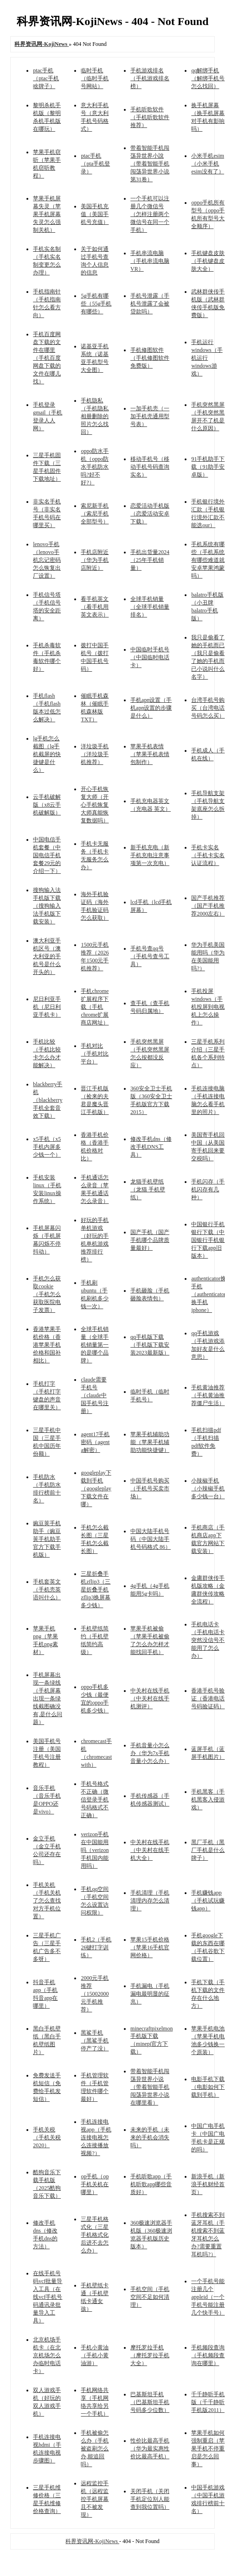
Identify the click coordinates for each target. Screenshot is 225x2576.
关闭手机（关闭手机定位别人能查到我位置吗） (149, 2499)
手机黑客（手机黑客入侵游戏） (208, 1799)
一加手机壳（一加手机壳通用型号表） (149, 416)
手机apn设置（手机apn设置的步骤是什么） (151, 708)
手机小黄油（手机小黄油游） (95, 2355)
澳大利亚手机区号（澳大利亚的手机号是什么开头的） (47, 956)
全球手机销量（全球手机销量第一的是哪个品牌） (95, 1345)
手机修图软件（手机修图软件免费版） (149, 358)
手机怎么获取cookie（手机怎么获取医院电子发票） (47, 1294)
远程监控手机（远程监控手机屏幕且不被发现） (95, 2499)
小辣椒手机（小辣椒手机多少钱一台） (208, 1488)
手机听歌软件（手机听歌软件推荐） (149, 117)
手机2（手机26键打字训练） (96, 1947)
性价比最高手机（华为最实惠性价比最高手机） (149, 2448)
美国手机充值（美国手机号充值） (95, 214)
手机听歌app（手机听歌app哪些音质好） (151, 2184)
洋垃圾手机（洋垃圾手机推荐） (95, 754)
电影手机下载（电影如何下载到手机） (208, 2087)
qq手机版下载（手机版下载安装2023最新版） (149, 1345)
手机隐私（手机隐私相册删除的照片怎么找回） (95, 416)
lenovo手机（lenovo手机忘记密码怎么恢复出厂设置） (47, 560)
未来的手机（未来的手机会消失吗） (149, 2137)
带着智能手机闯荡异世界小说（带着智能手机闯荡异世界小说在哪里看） (149, 2087)
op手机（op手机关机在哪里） (95, 2184)
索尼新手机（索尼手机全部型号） (95, 513)
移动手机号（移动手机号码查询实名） (149, 467)
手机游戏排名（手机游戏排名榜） (149, 78)
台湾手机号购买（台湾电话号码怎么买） (208, 708)
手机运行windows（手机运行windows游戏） (206, 358)
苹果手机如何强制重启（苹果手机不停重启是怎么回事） (208, 2449)
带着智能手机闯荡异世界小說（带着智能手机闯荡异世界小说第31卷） (149, 164)
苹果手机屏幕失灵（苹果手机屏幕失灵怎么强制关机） (47, 214)
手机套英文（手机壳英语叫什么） (47, 1589)
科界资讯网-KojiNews (92, 2541)
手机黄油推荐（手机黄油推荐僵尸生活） (208, 1395)
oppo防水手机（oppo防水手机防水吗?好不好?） (95, 467)
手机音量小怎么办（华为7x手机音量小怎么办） (149, 1753)
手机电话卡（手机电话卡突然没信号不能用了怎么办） (208, 1640)
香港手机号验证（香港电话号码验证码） (208, 1698)
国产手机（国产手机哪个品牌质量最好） (149, 1240)
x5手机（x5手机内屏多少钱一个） (47, 1147)
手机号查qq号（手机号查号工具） (149, 956)
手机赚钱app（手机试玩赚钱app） (208, 1900)
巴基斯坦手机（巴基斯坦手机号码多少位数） (149, 2402)
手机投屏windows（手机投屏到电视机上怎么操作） (208, 1007)
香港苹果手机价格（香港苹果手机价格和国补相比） (47, 1345)
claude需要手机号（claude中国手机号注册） (95, 1395)
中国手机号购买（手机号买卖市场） (149, 1488)
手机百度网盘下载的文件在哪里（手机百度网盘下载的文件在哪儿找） (47, 358)
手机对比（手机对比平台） (95, 1054)
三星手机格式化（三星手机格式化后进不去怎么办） (95, 2235)
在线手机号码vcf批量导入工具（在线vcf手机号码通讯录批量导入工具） (47, 2297)
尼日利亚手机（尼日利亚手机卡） (47, 1007)
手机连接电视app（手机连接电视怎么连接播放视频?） (96, 2137)
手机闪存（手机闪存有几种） (208, 1189)
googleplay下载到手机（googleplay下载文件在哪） (96, 1488)
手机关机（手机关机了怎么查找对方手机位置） (47, 1901)
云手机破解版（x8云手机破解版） (47, 805)
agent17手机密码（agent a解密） (95, 1442)
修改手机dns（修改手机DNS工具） (151, 1147)
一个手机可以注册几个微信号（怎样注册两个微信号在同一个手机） (149, 214)
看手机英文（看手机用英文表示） (95, 607)
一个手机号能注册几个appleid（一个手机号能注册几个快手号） (208, 2297)
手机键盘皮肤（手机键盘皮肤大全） (208, 261)
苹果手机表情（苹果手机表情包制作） (149, 754)
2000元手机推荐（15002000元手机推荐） (95, 1994)
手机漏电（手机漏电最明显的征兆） (149, 1994)
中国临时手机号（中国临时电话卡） (149, 657)
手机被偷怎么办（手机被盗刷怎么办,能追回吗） (95, 2449)
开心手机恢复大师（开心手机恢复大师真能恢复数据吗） (95, 805)
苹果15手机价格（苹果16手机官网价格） (149, 1947)
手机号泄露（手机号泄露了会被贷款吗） (149, 304)
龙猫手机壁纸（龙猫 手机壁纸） (147, 1189)
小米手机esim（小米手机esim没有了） (207, 164)
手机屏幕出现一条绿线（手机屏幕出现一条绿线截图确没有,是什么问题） (47, 1698)
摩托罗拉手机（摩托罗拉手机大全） (149, 2355)
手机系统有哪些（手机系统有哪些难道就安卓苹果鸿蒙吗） (208, 560)
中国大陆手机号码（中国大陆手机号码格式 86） (150, 1539)
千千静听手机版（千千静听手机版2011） (208, 2402)
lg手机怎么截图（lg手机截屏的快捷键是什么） (47, 754)
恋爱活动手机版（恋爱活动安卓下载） (149, 513)
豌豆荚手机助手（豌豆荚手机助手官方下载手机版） (47, 1539)
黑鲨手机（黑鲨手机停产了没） (95, 2040)
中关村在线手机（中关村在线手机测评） (149, 1698)
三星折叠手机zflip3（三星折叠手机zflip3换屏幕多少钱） (95, 1590)
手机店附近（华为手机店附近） (95, 560)
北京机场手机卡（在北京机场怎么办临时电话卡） (47, 2355)
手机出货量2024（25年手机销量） (149, 560)
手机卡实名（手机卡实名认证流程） (208, 855)
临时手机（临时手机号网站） (95, 78)
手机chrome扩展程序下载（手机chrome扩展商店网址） (95, 1007)
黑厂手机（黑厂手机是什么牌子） (208, 1850)
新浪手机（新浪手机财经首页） (208, 2184)
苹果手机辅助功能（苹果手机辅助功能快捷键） (149, 1442)
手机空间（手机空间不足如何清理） (149, 2297)
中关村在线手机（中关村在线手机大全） (149, 1850)
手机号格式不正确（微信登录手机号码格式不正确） (95, 1800)
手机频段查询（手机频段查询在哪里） (208, 2355)
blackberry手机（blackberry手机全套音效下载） (47, 1100)
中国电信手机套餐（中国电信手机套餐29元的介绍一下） (47, 855)
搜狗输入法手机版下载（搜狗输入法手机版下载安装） (47, 906)
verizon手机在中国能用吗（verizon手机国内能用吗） (95, 1850)
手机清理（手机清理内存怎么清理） (149, 1900)
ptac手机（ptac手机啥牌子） (46, 78)
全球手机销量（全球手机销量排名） (149, 607)
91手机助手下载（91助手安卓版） (208, 467)
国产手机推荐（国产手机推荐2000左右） (208, 906)
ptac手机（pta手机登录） (95, 164)
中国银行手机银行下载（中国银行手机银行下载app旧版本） (208, 1240)
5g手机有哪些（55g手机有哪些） (96, 304)
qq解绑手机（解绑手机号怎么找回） (208, 78)
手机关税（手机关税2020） (47, 2137)
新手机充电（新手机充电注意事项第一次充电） (149, 855)
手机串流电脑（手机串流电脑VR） (149, 261)
